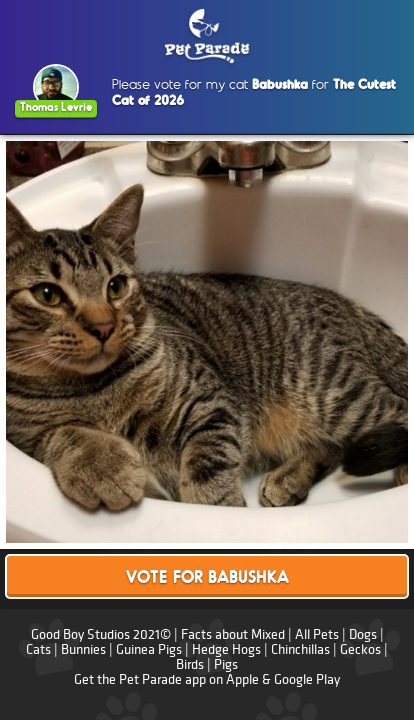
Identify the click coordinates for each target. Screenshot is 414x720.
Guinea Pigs (149, 649)
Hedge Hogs (226, 649)
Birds (190, 664)
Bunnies (83, 649)
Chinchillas (300, 649)
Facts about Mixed (233, 634)
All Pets (317, 634)
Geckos (360, 649)
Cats (38, 649)
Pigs (226, 664)
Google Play (307, 679)
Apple (242, 679)
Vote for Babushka (207, 578)
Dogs (363, 634)
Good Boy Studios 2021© (101, 634)
